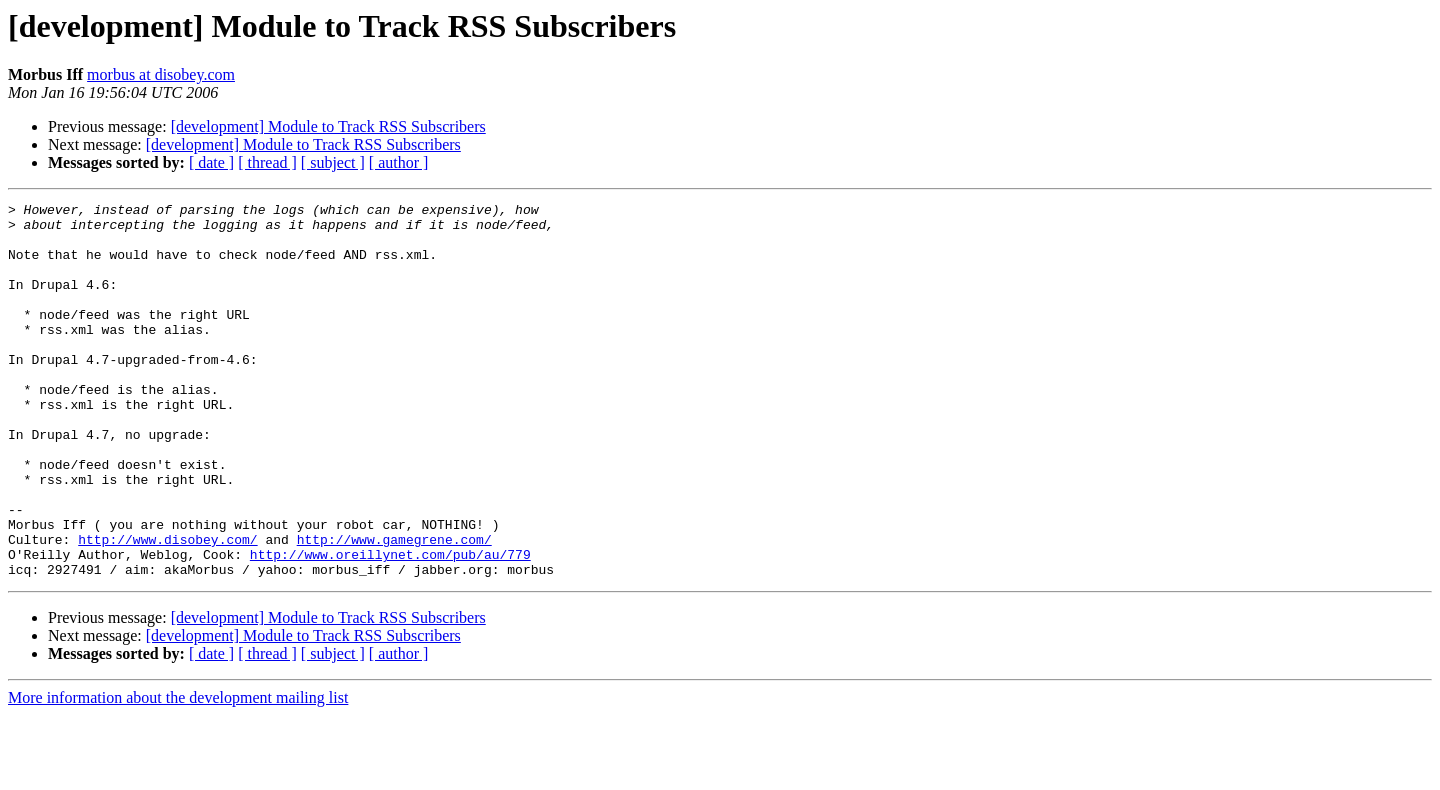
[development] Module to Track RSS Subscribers (328, 126)
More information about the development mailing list (178, 772)
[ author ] (399, 162)
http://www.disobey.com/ (167, 608)
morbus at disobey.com (161, 74)
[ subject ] (333, 162)
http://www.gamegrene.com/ (394, 608)
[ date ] (211, 162)
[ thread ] (267, 162)
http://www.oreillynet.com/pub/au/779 (390, 626)
